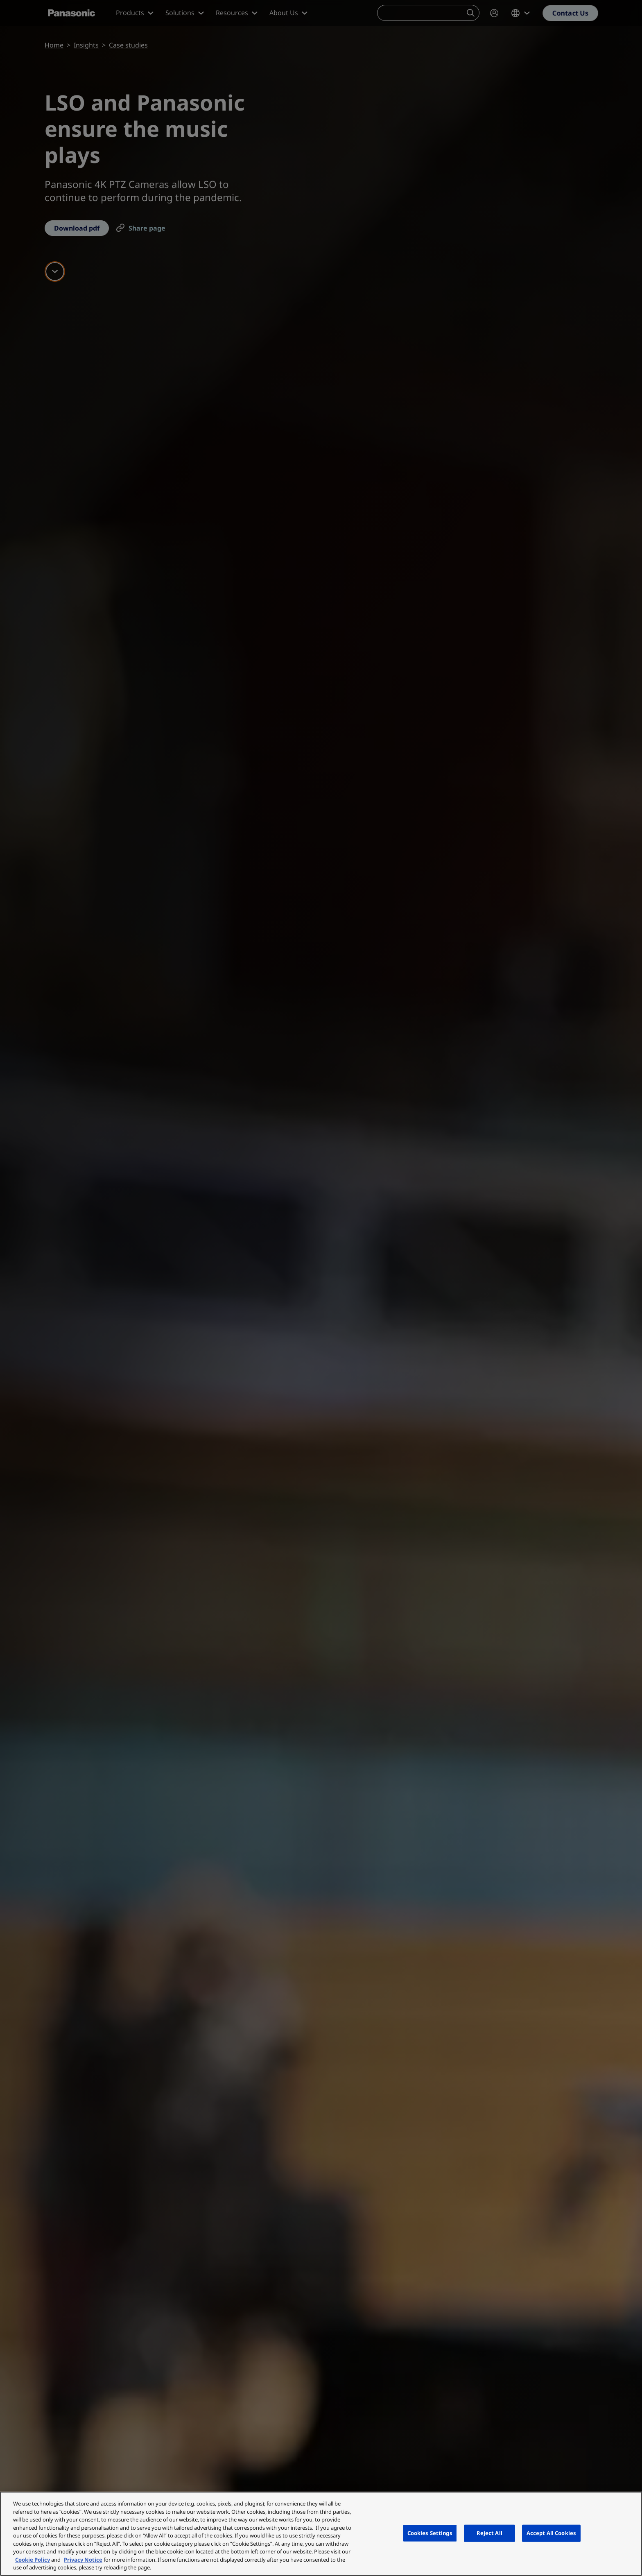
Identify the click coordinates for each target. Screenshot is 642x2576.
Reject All (489, 2533)
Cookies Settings (429, 2533)
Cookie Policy (32, 2559)
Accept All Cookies (551, 2533)
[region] (321, 2534)
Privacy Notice (83, 2559)
